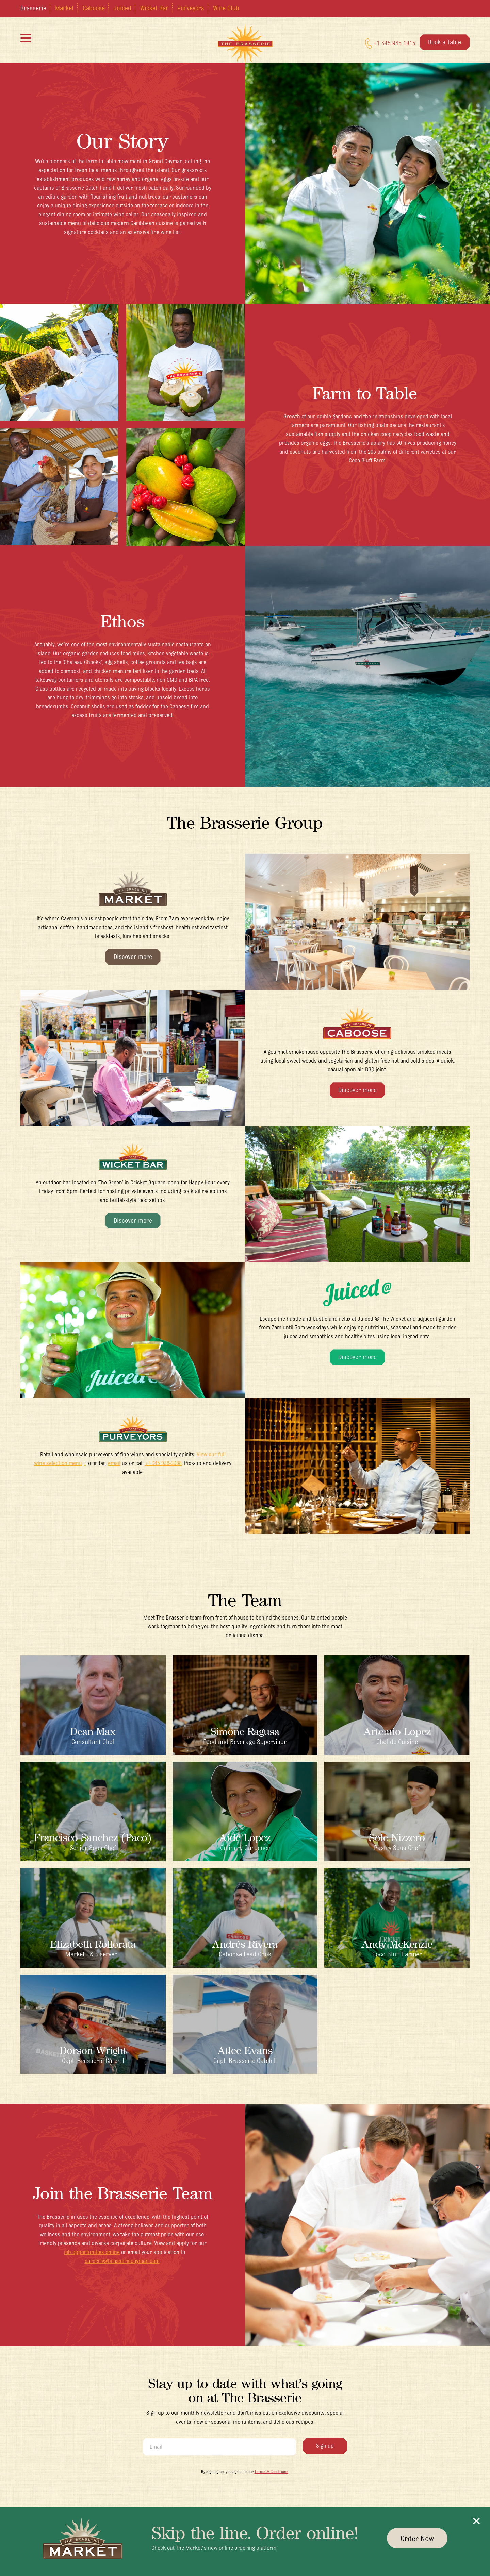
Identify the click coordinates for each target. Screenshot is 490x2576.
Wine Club (226, 7)
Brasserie (33, 7)
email (114, 1463)
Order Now (417, 2538)
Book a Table (444, 42)
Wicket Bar (154, 7)
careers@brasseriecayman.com (122, 2261)
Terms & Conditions (271, 2471)
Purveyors (190, 7)
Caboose (94, 7)
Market (64, 7)
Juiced (122, 7)
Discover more (133, 956)
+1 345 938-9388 (163, 1463)
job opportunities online (92, 2252)
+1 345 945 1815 (390, 44)
